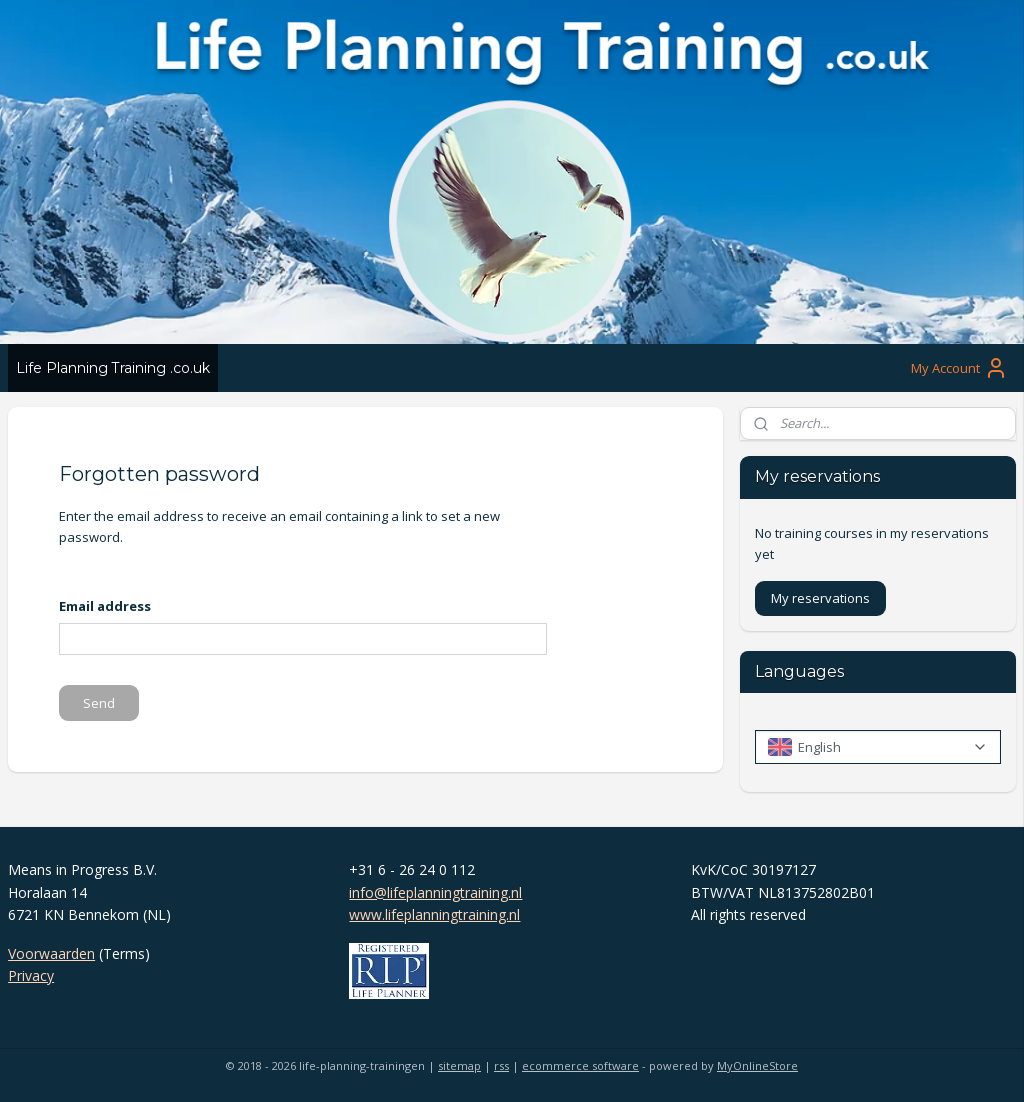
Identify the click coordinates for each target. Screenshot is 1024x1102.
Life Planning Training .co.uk (113, 368)
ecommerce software (580, 1065)
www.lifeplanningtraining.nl (434, 914)
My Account (959, 368)
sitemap (459, 1065)
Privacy (31, 975)
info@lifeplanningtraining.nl (435, 892)
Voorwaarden (51, 953)
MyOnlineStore (757, 1065)
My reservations (820, 598)
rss (501, 1065)
